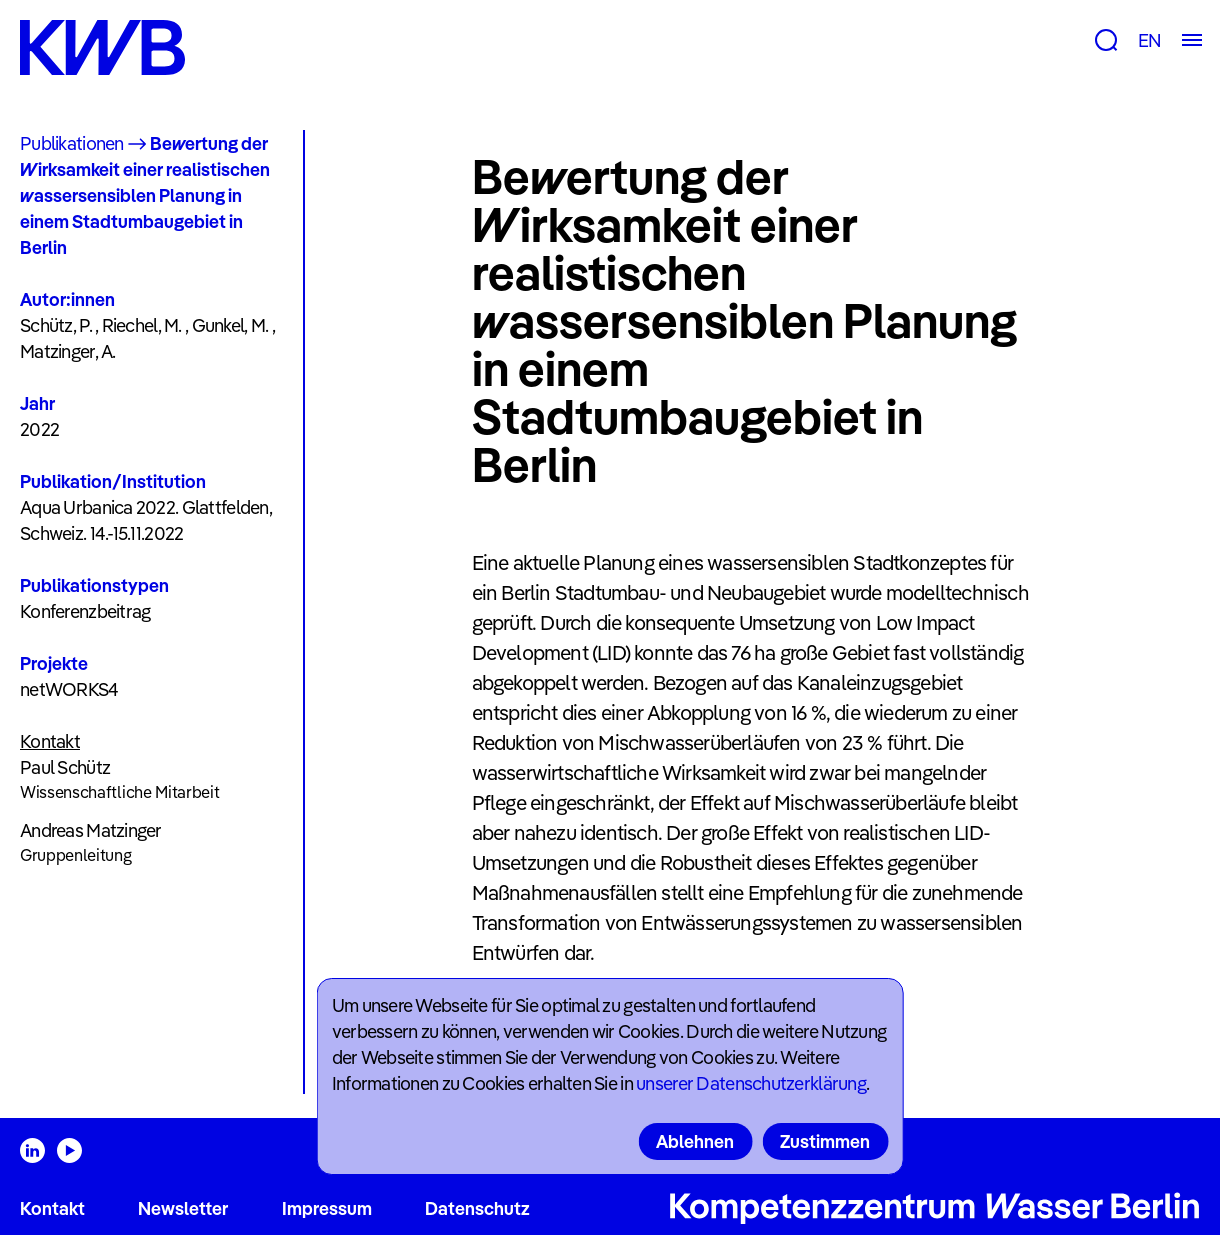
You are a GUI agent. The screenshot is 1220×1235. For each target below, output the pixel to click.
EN (1149, 40)
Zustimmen (825, 1141)
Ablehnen (695, 1141)
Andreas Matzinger (91, 830)
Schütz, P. (56, 325)
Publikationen (72, 143)
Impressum (327, 1208)
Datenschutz (477, 1208)
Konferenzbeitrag (85, 611)
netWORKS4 (69, 689)
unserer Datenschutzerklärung (751, 1083)
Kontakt (52, 1208)
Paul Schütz (65, 767)
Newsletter (183, 1208)
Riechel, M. (142, 325)
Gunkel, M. (230, 325)
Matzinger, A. (68, 351)
